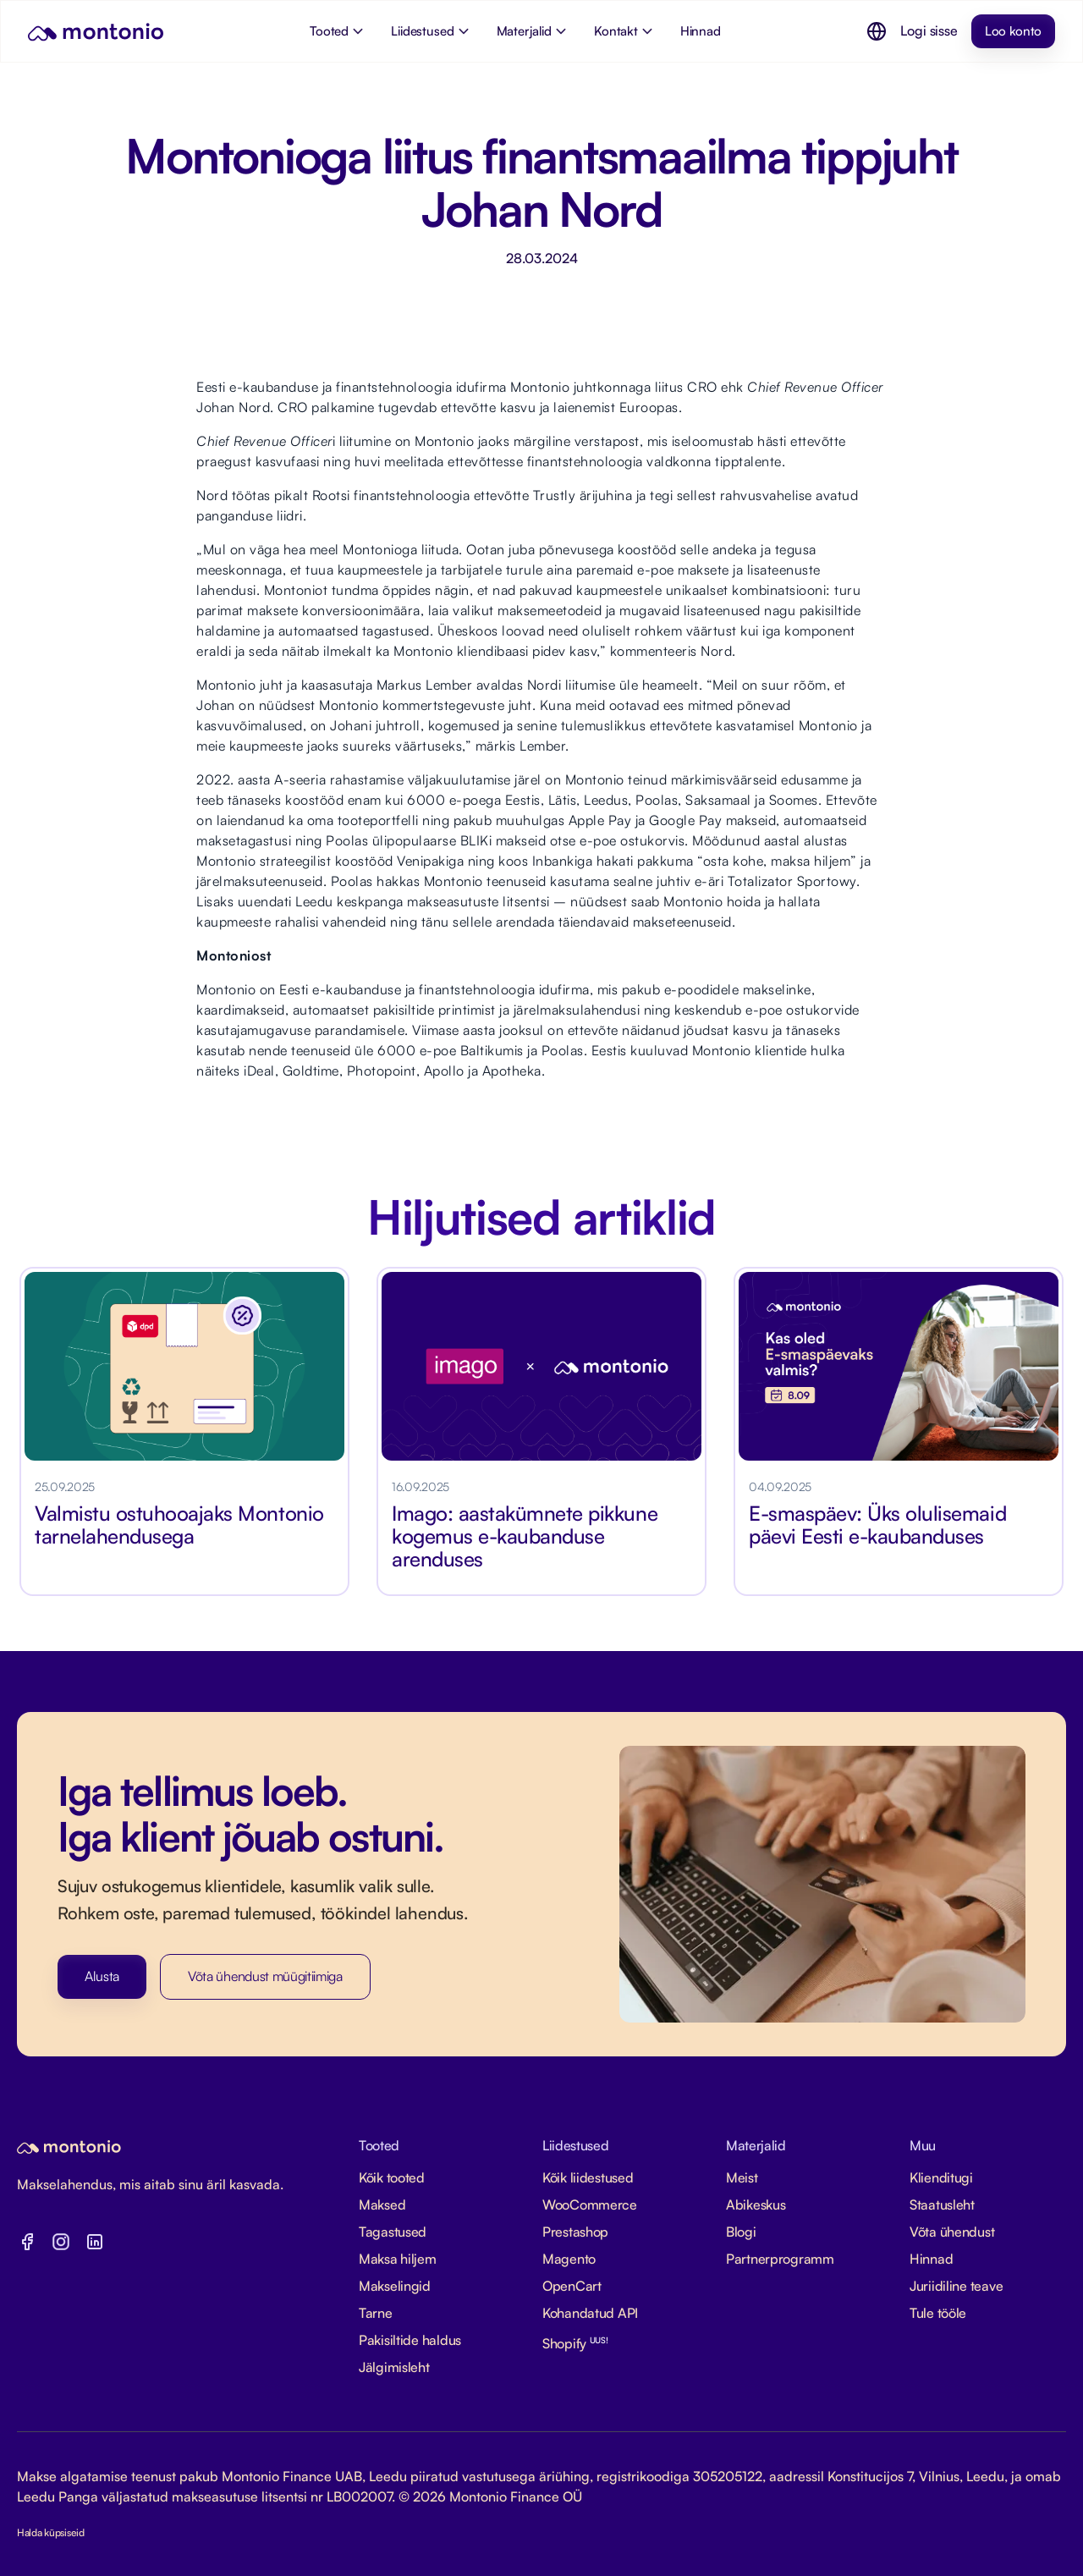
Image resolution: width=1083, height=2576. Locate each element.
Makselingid (395, 2285)
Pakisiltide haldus (410, 2339)
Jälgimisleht (394, 2367)
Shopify (575, 2343)
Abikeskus (755, 2204)
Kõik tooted (392, 2177)
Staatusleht (942, 2204)
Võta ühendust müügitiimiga (265, 1976)
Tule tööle (938, 2312)
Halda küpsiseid (51, 2532)
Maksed (382, 2204)
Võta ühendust (952, 2231)
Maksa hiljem (398, 2258)
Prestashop (575, 2231)
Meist (742, 2177)
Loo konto (1013, 31)
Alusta (102, 1976)
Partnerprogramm (780, 2258)
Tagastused (392, 2231)
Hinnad (931, 2258)
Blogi (741, 2231)
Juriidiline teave (956, 2285)
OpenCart (572, 2285)
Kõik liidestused (588, 2177)
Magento (569, 2258)
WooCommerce (589, 2204)
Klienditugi (941, 2177)
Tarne (376, 2312)
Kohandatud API (590, 2312)
